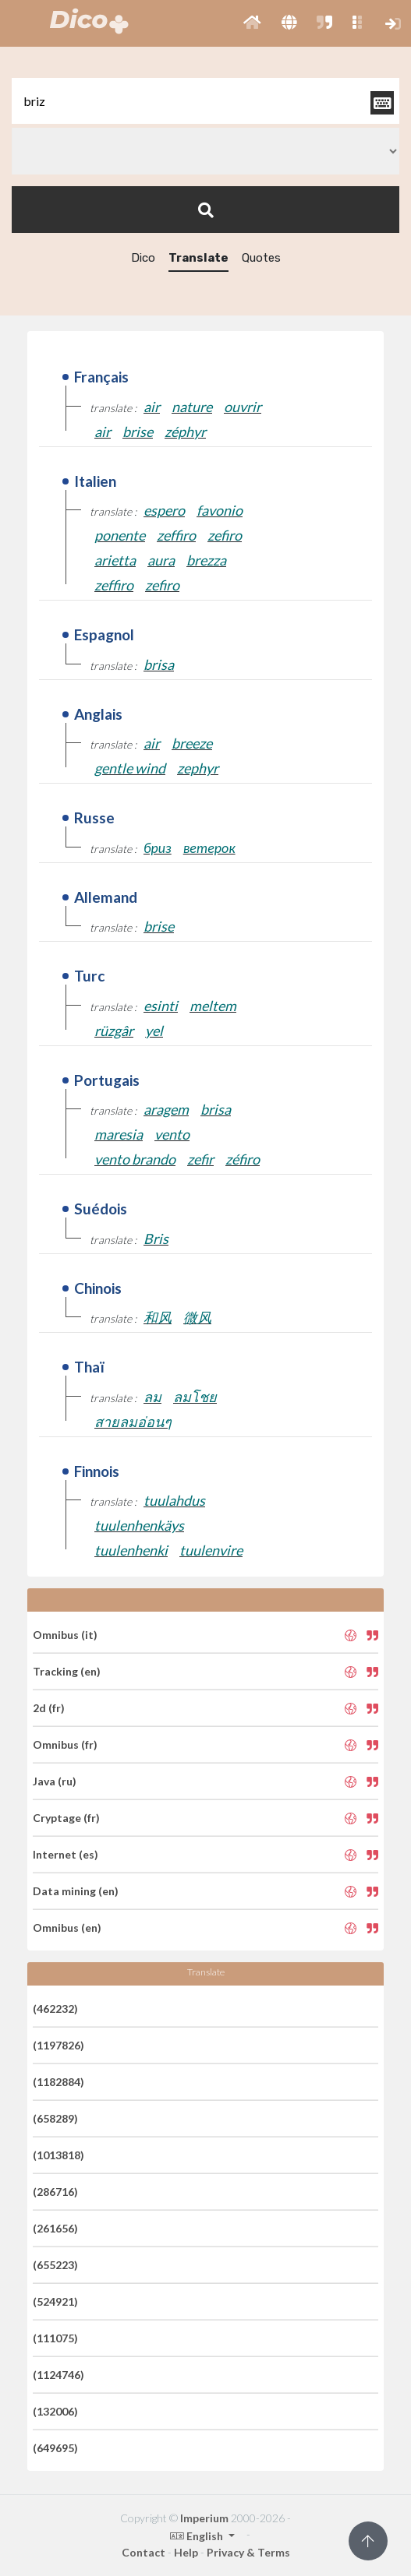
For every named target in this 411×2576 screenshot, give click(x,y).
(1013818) (58, 2155)
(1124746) (58, 2374)
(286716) (55, 2191)
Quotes (261, 258)
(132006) (55, 2411)
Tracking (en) (67, 1671)
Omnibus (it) (65, 1634)
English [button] (197, 2536)
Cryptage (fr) (66, 1817)
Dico (143, 258)
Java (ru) (54, 1781)
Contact (143, 2552)
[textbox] (205, 101)
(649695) (55, 2447)
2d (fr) (49, 1707)
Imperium (204, 2518)
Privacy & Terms (248, 2552)
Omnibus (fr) (65, 1744)
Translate (198, 258)
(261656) (55, 2228)
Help (186, 2552)
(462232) (55, 2008)
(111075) (55, 2338)
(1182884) (58, 2081)
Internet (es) (65, 1854)
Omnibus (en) (67, 1927)
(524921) (55, 2301)
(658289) (55, 2118)
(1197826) (58, 2045)
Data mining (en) (76, 1891)
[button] (252, 23)
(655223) (55, 2264)
